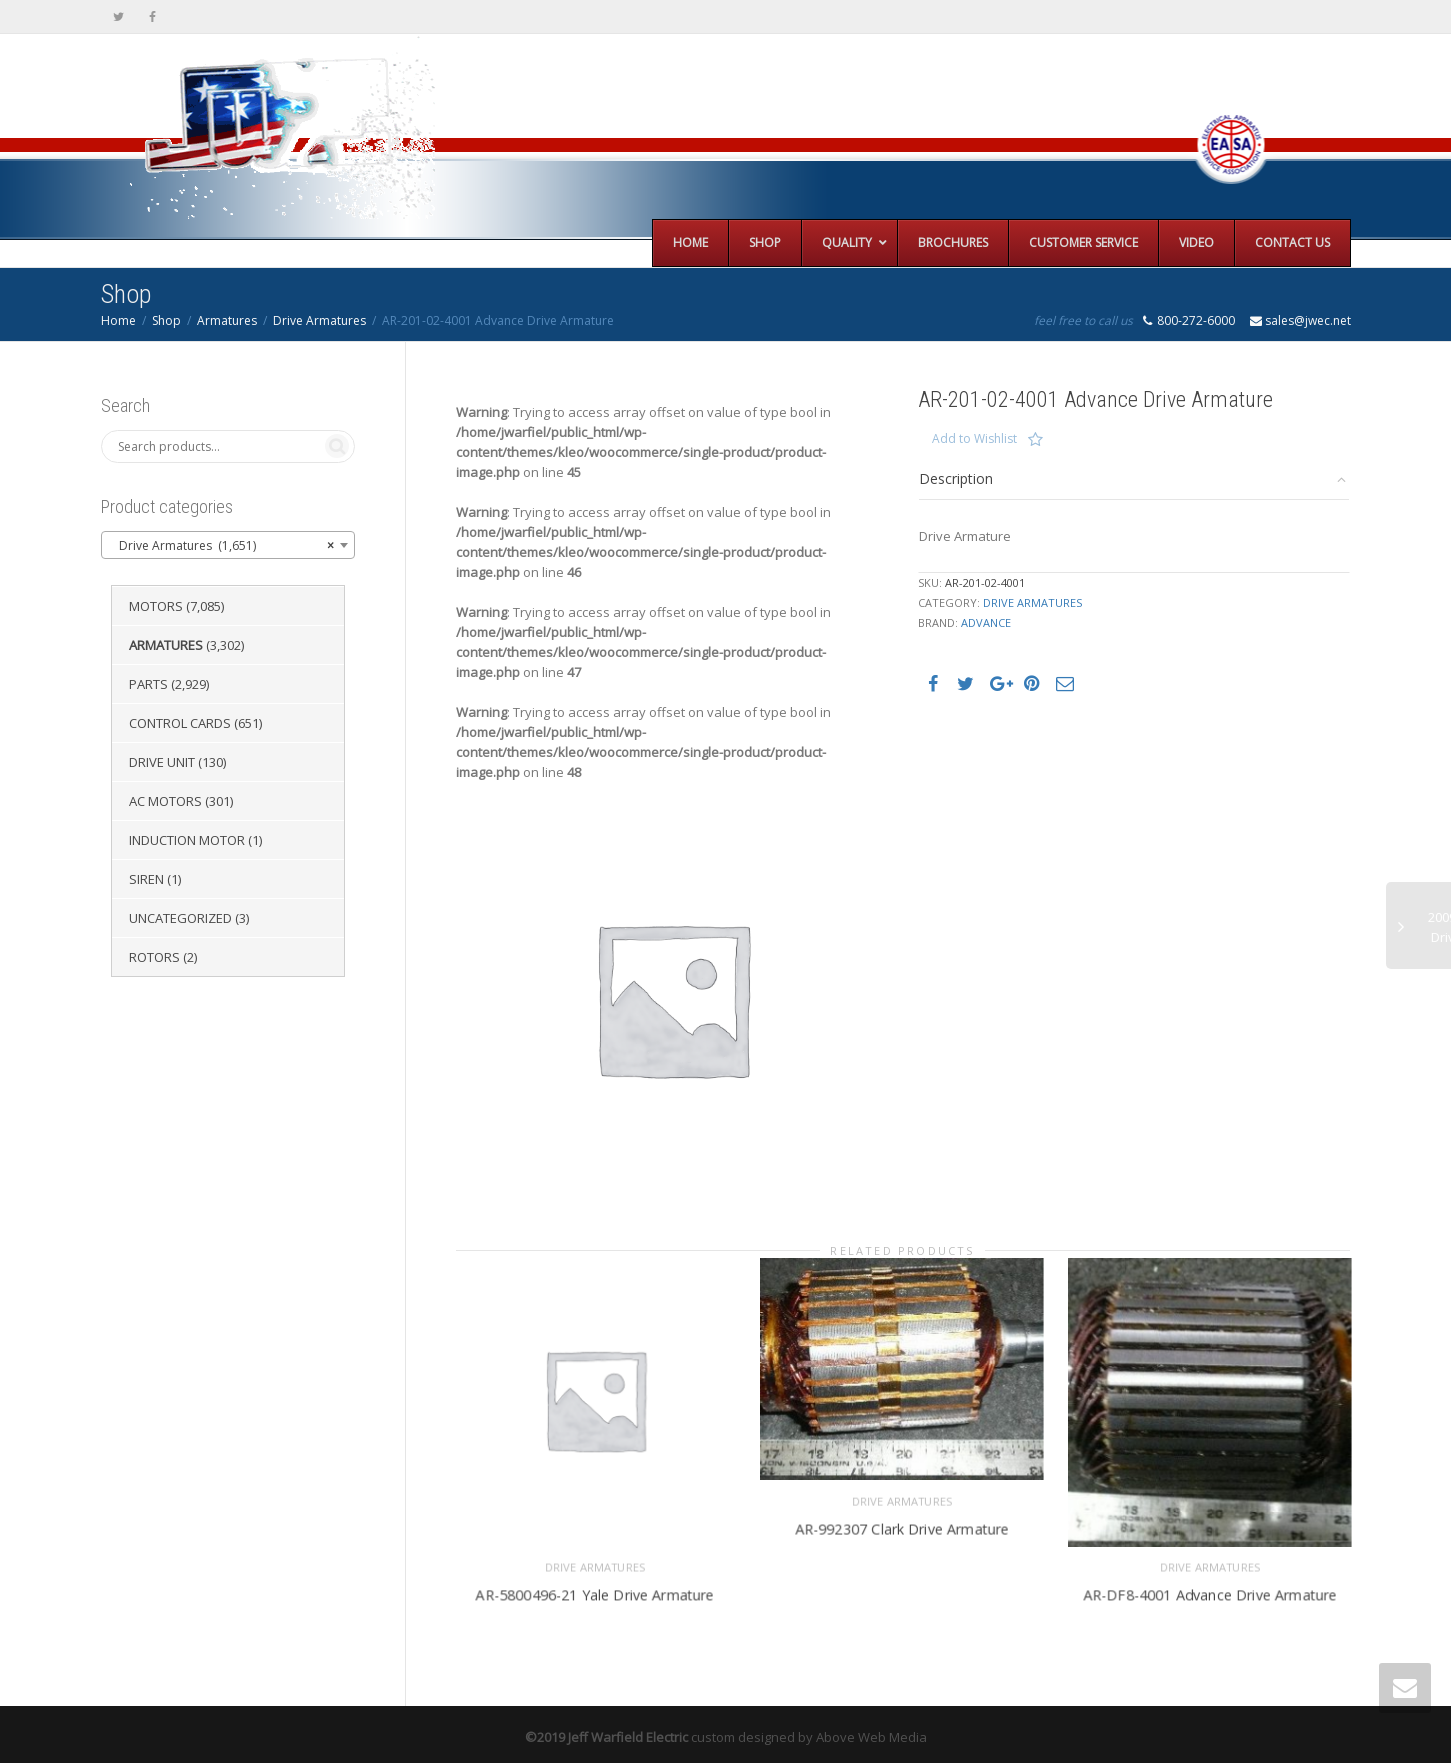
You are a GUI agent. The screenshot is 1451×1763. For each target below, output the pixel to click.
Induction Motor (187, 840)
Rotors (154, 957)
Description (956, 478)
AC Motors (165, 801)
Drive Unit (162, 762)
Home (118, 320)
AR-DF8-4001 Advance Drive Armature (1210, 1583)
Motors (156, 606)
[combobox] (228, 545)
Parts (148, 684)
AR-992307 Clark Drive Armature (903, 1518)
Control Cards (180, 723)
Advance (986, 622)
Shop (166, 320)
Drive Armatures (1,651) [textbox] (222, 546)
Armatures (227, 320)
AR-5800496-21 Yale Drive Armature (594, 1583)
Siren (146, 879)
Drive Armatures (319, 320)
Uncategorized (180, 918)
